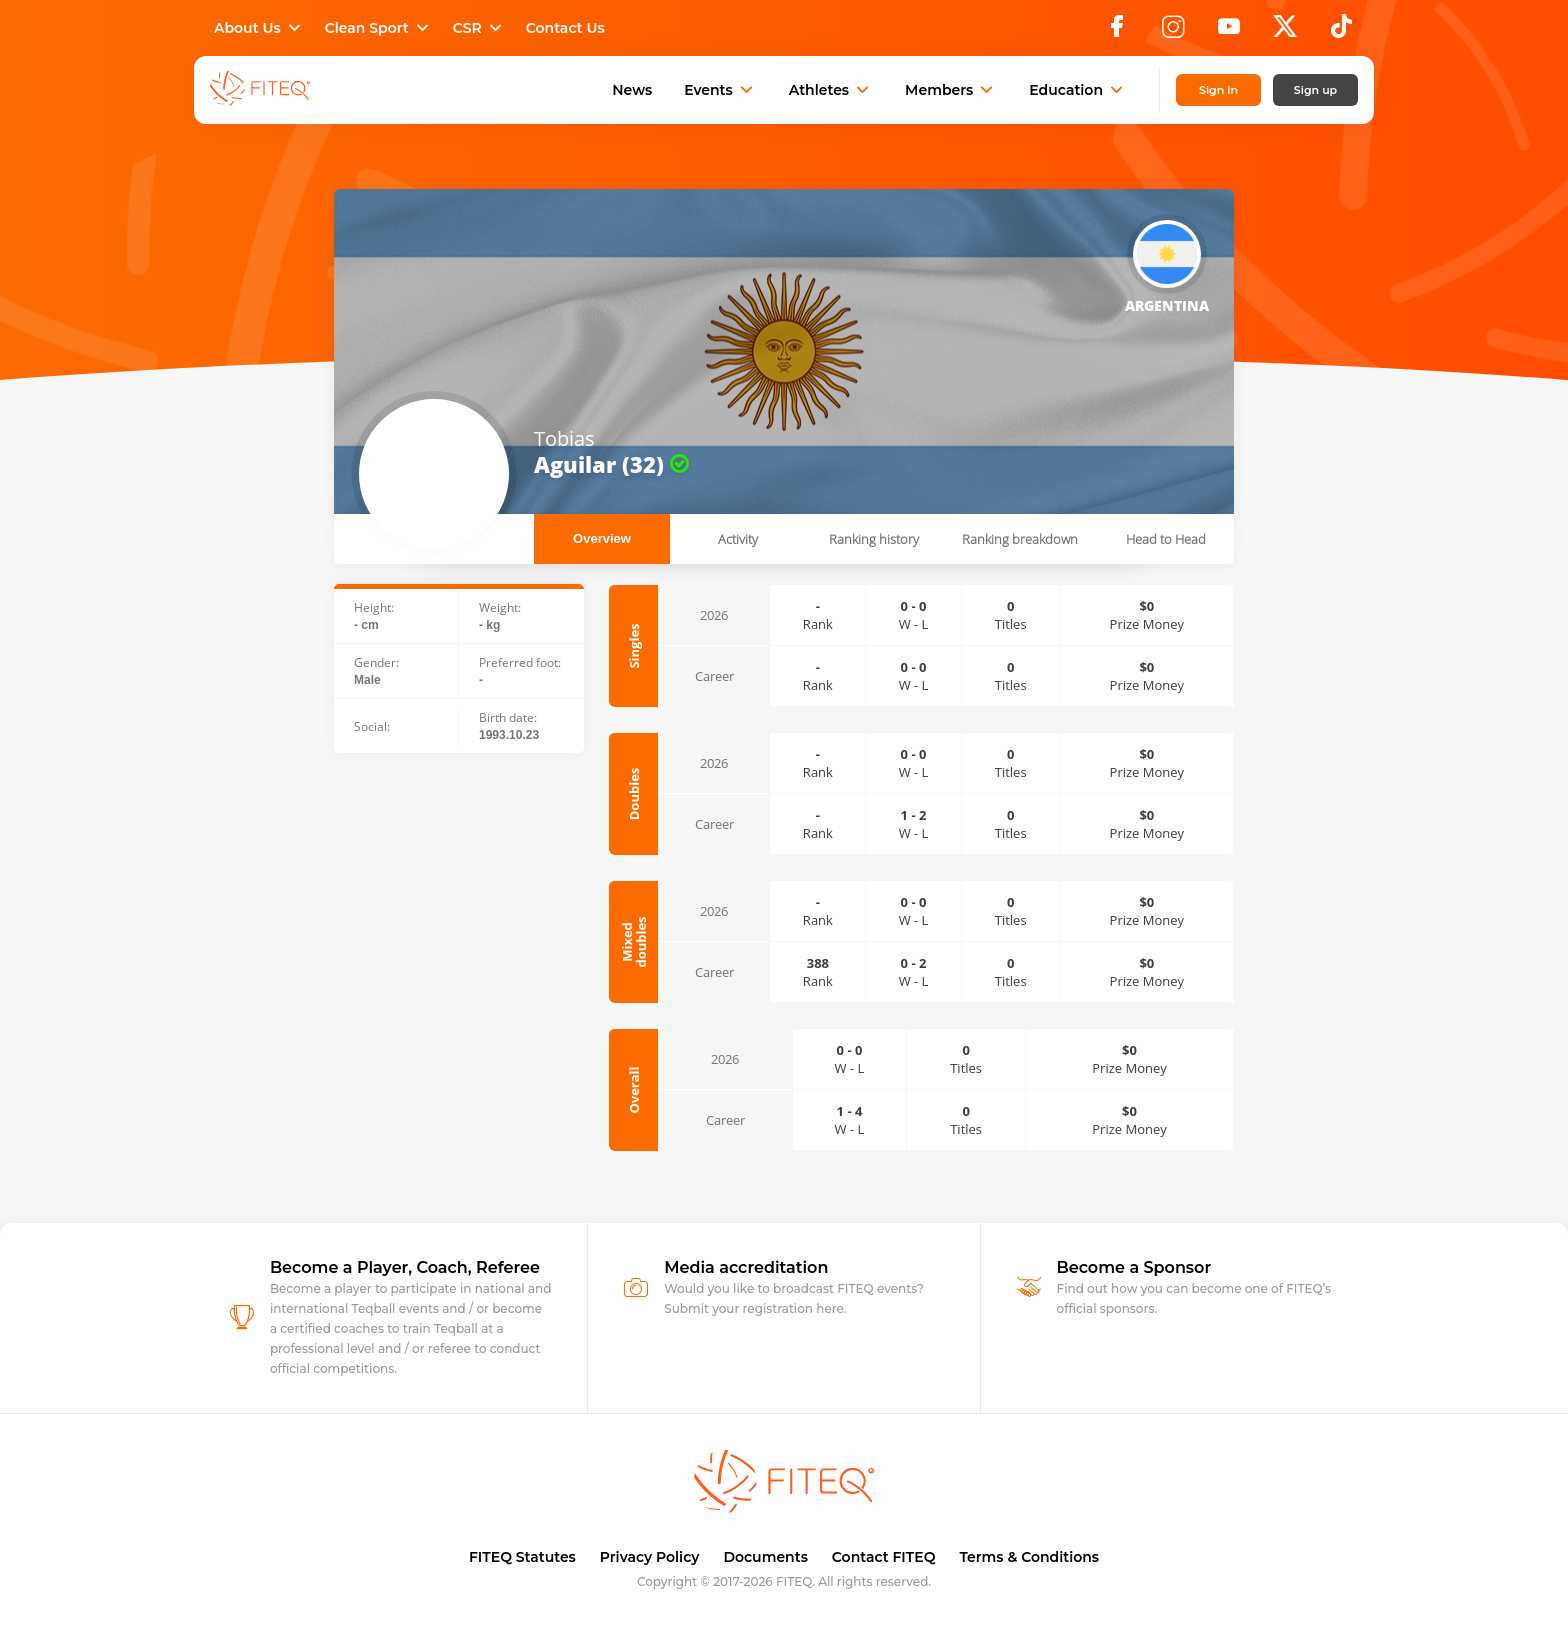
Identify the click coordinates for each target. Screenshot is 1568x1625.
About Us (259, 28)
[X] (1285, 32)
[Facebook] (1117, 32)
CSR (479, 28)
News (632, 90)
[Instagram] (1173, 32)
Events (720, 90)
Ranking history (874, 539)
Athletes (831, 90)
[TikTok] (1341, 32)
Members (951, 90)
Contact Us (565, 28)
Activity (738, 539)
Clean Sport (379, 28)
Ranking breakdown (1020, 539)
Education (1078, 90)
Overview (602, 538)
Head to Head (1166, 539)
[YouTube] (1229, 32)
